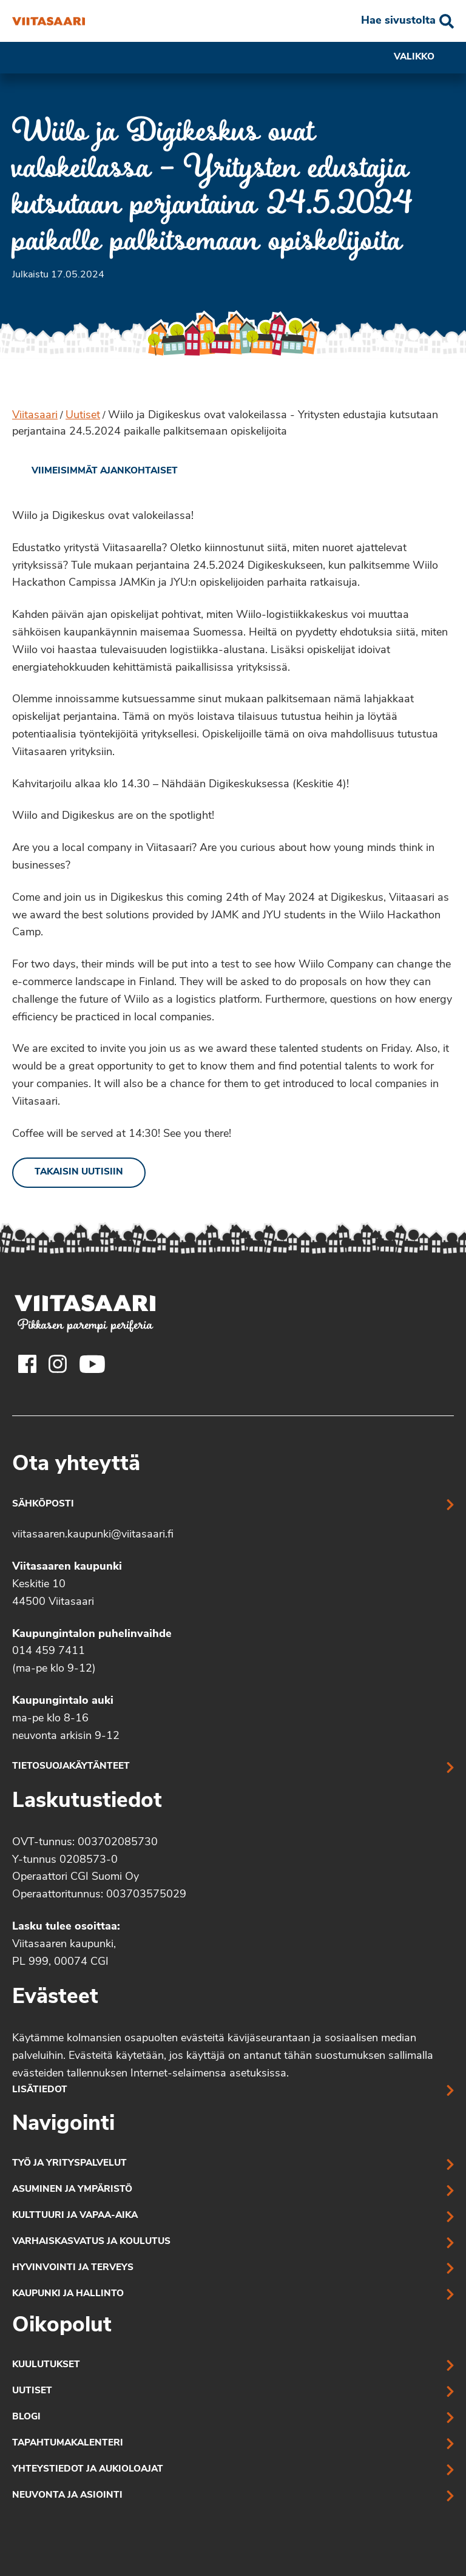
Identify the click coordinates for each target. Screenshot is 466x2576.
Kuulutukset (46, 2365)
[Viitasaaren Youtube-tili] (92, 1364)
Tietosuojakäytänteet (71, 1766)
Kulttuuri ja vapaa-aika (75, 2215)
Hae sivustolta (398, 21)
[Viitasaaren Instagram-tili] (58, 1364)
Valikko (424, 58)
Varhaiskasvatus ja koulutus (91, 2241)
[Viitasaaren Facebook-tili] (27, 1364)
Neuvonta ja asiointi (67, 2495)
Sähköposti (43, 1504)
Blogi (26, 2417)
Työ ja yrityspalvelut (69, 2163)
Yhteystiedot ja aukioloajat (87, 2469)
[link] (95, 471)
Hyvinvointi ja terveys (72, 2268)
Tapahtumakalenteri (67, 2443)
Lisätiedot (39, 2090)
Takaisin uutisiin (79, 1172)
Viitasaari (35, 415)
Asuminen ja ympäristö (72, 2189)
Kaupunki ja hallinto (68, 2294)
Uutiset (83, 415)
